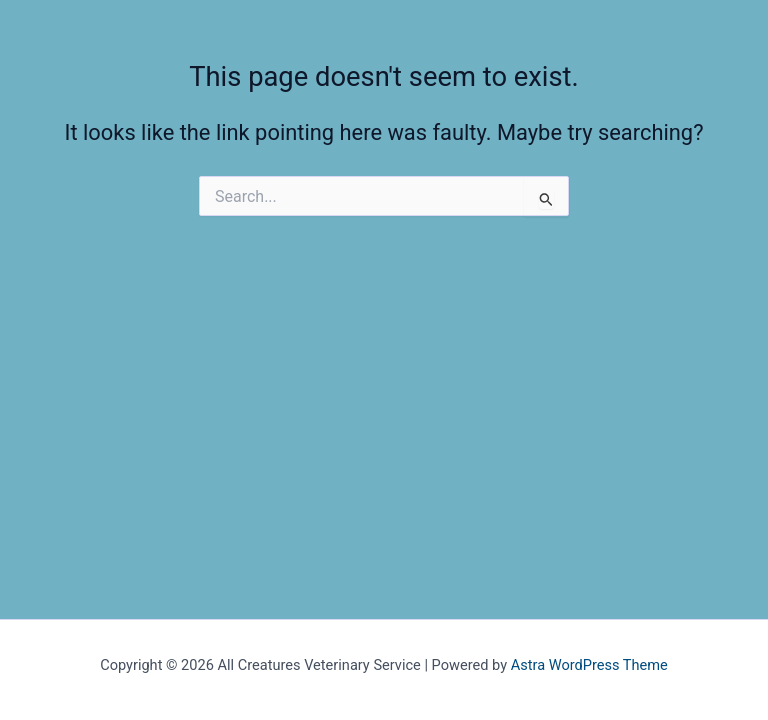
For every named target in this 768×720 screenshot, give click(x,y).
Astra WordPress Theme (589, 665)
